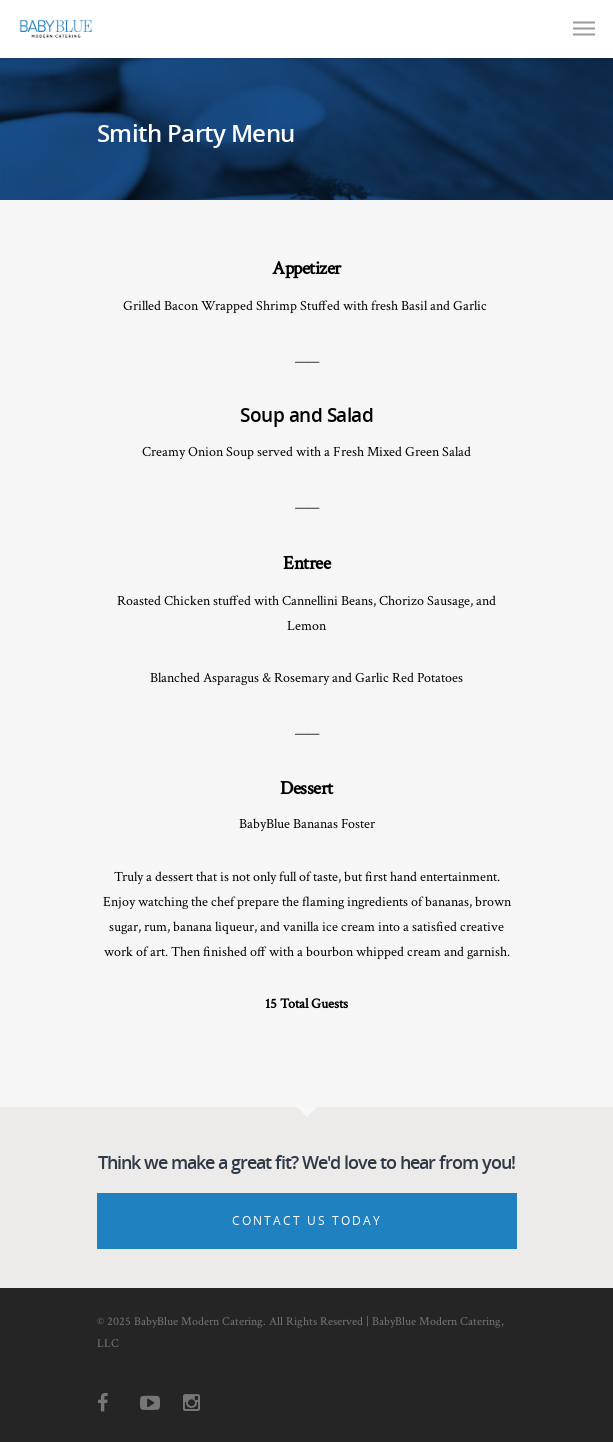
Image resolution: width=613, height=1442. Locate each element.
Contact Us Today (307, 1220)
